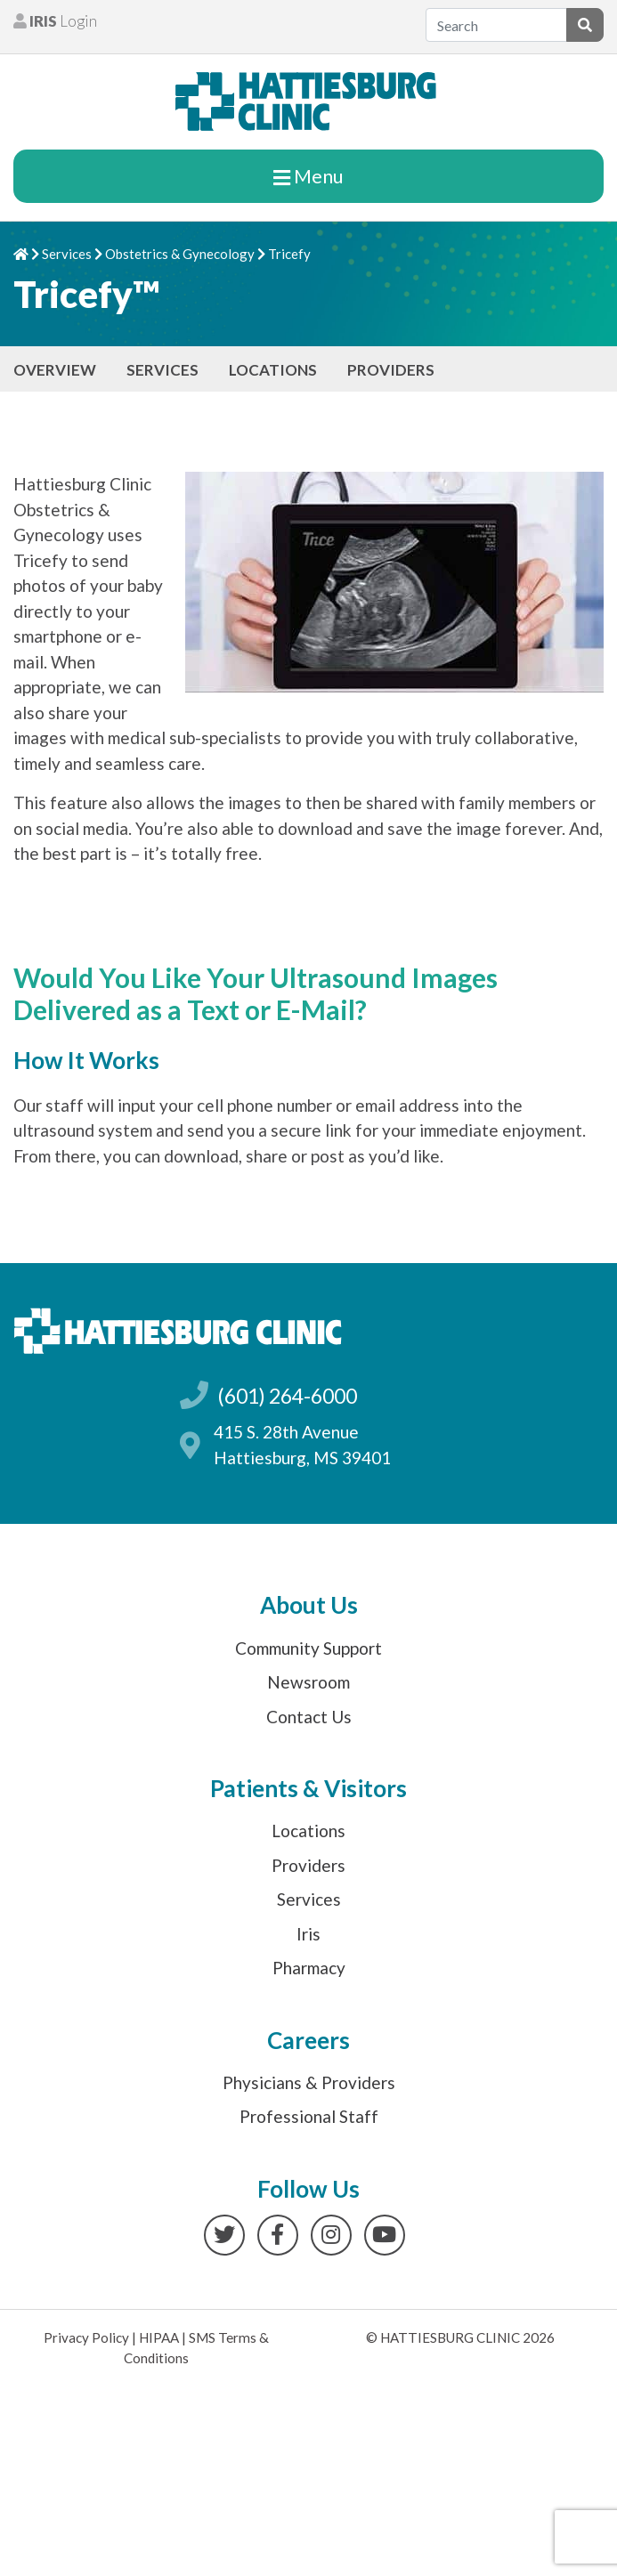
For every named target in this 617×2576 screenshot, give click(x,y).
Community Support (308, 1648)
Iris (308, 1934)
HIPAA (159, 2337)
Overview (54, 369)
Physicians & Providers (309, 2082)
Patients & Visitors (308, 1788)
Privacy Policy (86, 2337)
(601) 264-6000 (287, 1395)
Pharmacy (308, 1967)
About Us (309, 1605)
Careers (308, 2040)
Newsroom (308, 1682)
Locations (273, 369)
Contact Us (309, 1716)
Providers (390, 369)
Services (67, 254)
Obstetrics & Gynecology (180, 254)
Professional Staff (308, 2116)
